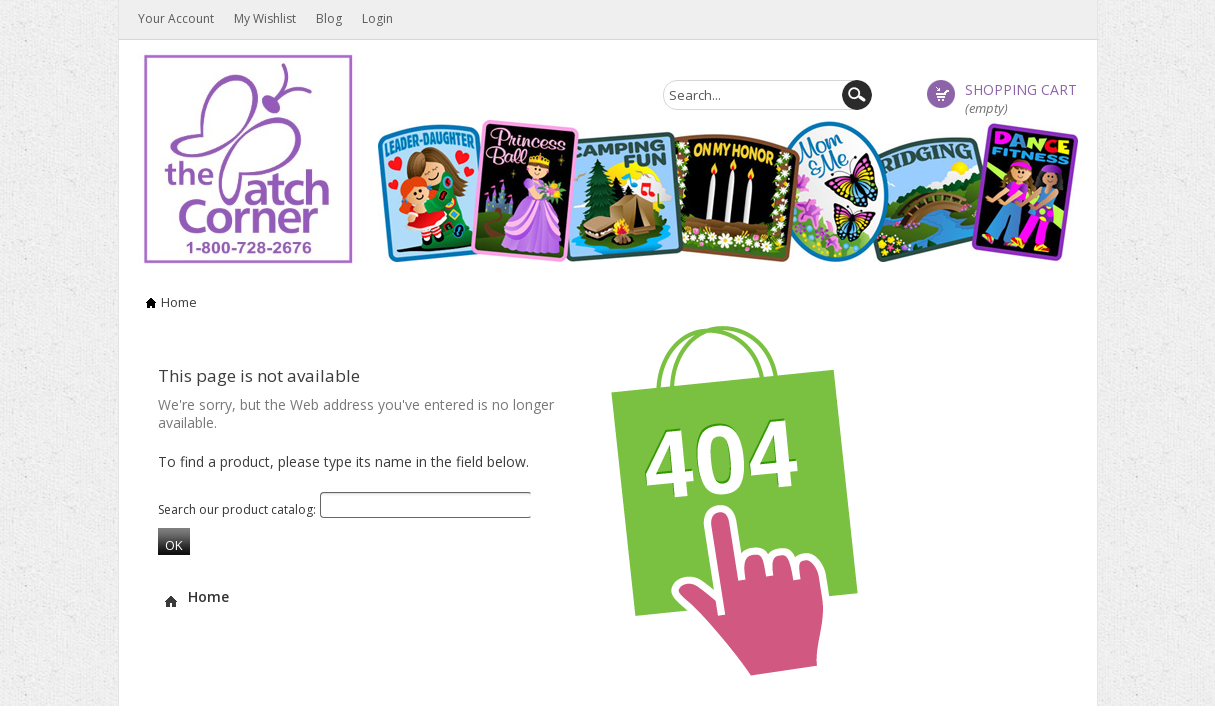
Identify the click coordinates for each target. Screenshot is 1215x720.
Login (377, 18)
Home (179, 302)
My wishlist (265, 18)
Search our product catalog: (237, 509)
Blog (329, 18)
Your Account (176, 18)
